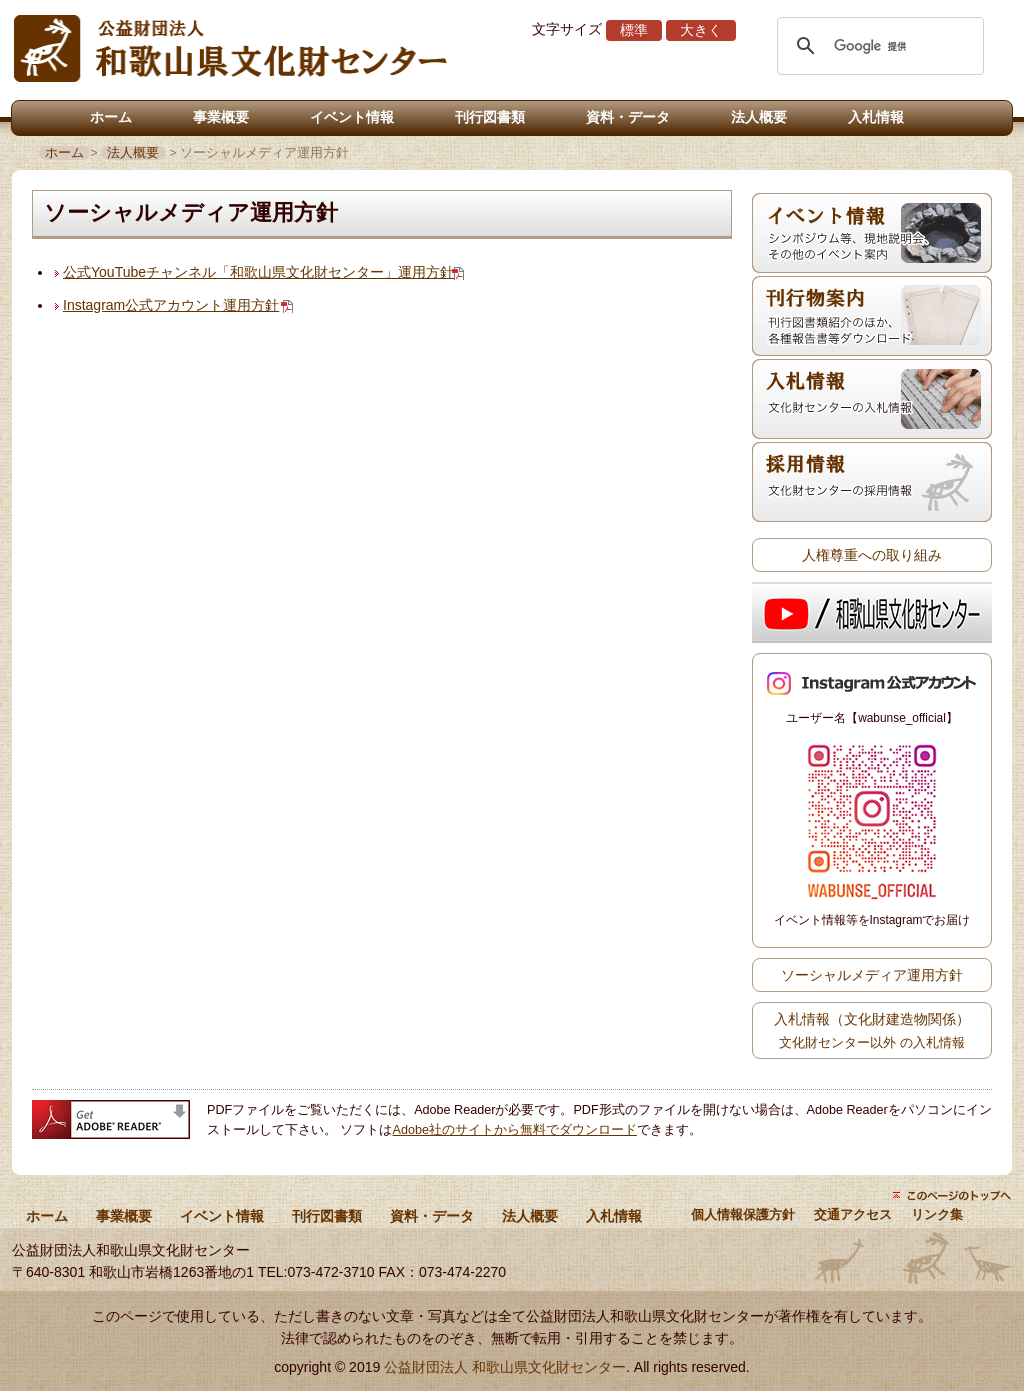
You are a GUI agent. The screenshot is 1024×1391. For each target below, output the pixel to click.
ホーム (111, 117)
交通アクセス (853, 1215)
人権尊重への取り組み (872, 555)
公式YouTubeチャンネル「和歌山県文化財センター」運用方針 (258, 272)
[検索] (877, 46)
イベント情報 (352, 117)
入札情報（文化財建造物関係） (872, 1030)
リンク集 (937, 1215)
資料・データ (628, 117)
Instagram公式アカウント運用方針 (171, 305)
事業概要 (221, 117)
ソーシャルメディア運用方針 (872, 975)
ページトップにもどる (952, 1195)
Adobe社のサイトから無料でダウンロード (515, 1130)
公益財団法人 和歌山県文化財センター (505, 1367)
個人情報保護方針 (743, 1215)
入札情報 (876, 117)
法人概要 (759, 117)
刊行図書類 (490, 117)
